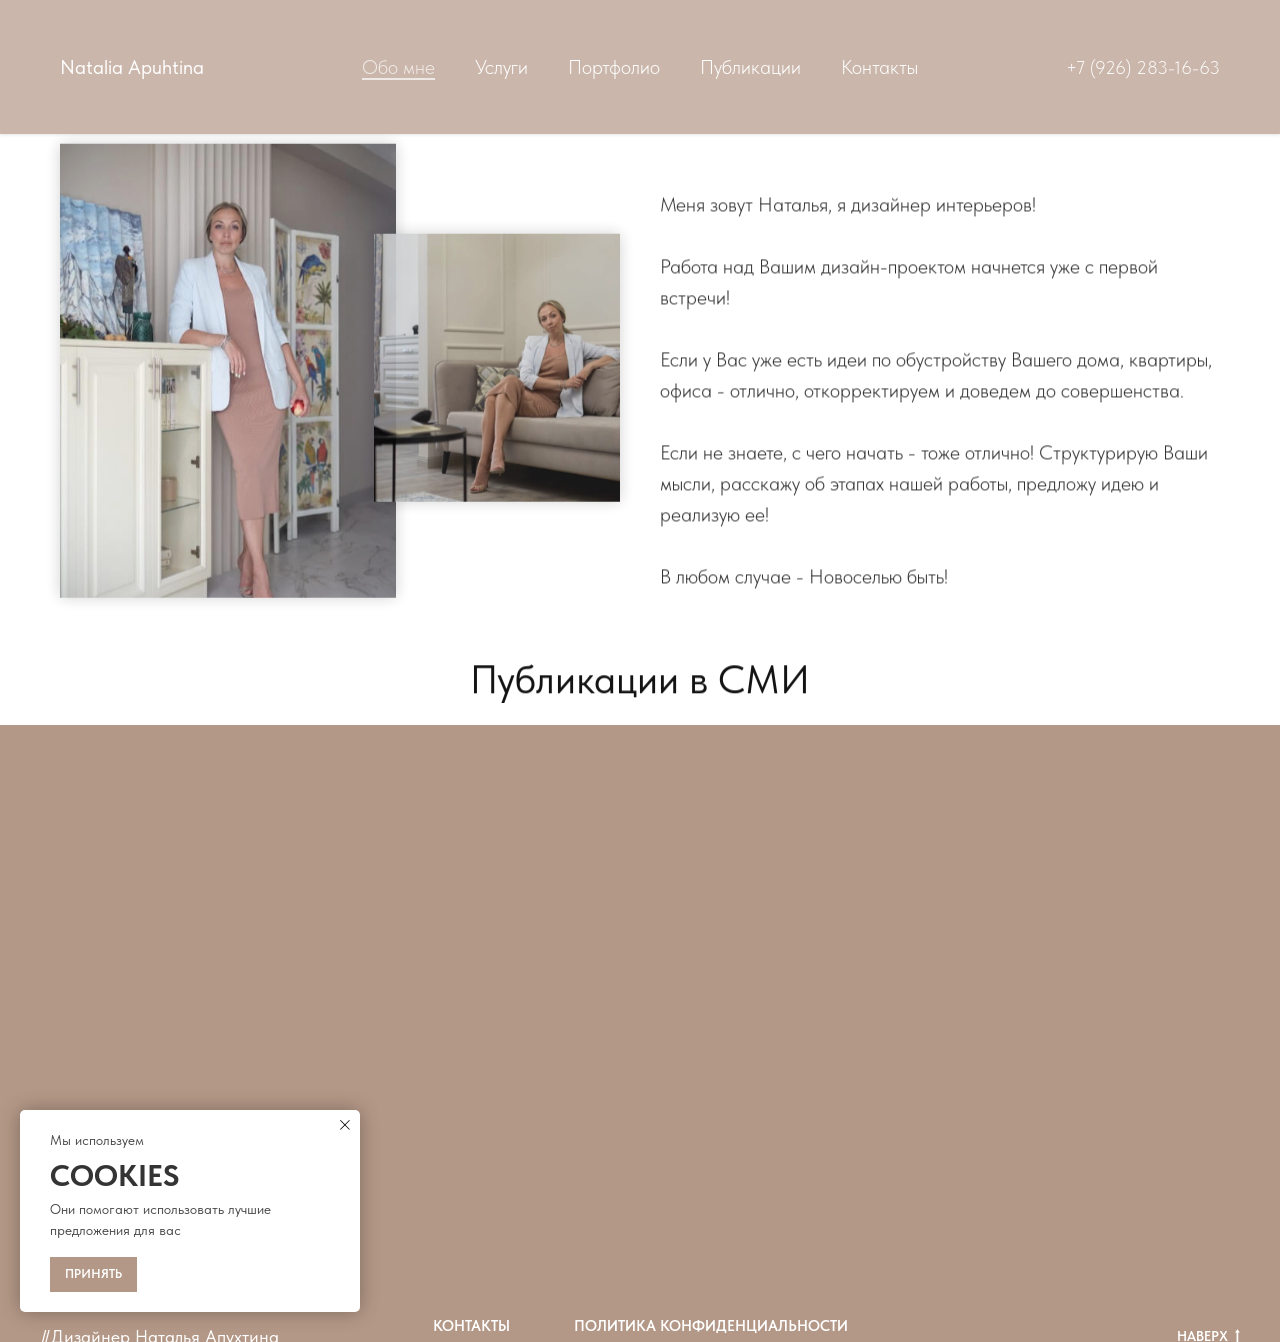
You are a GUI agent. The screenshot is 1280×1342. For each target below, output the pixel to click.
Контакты (879, 67)
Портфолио (614, 67)
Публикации (750, 67)
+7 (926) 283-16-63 (1143, 67)
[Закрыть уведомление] (345, 1125)
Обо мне (398, 67)
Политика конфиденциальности (711, 1326)
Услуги (501, 67)
